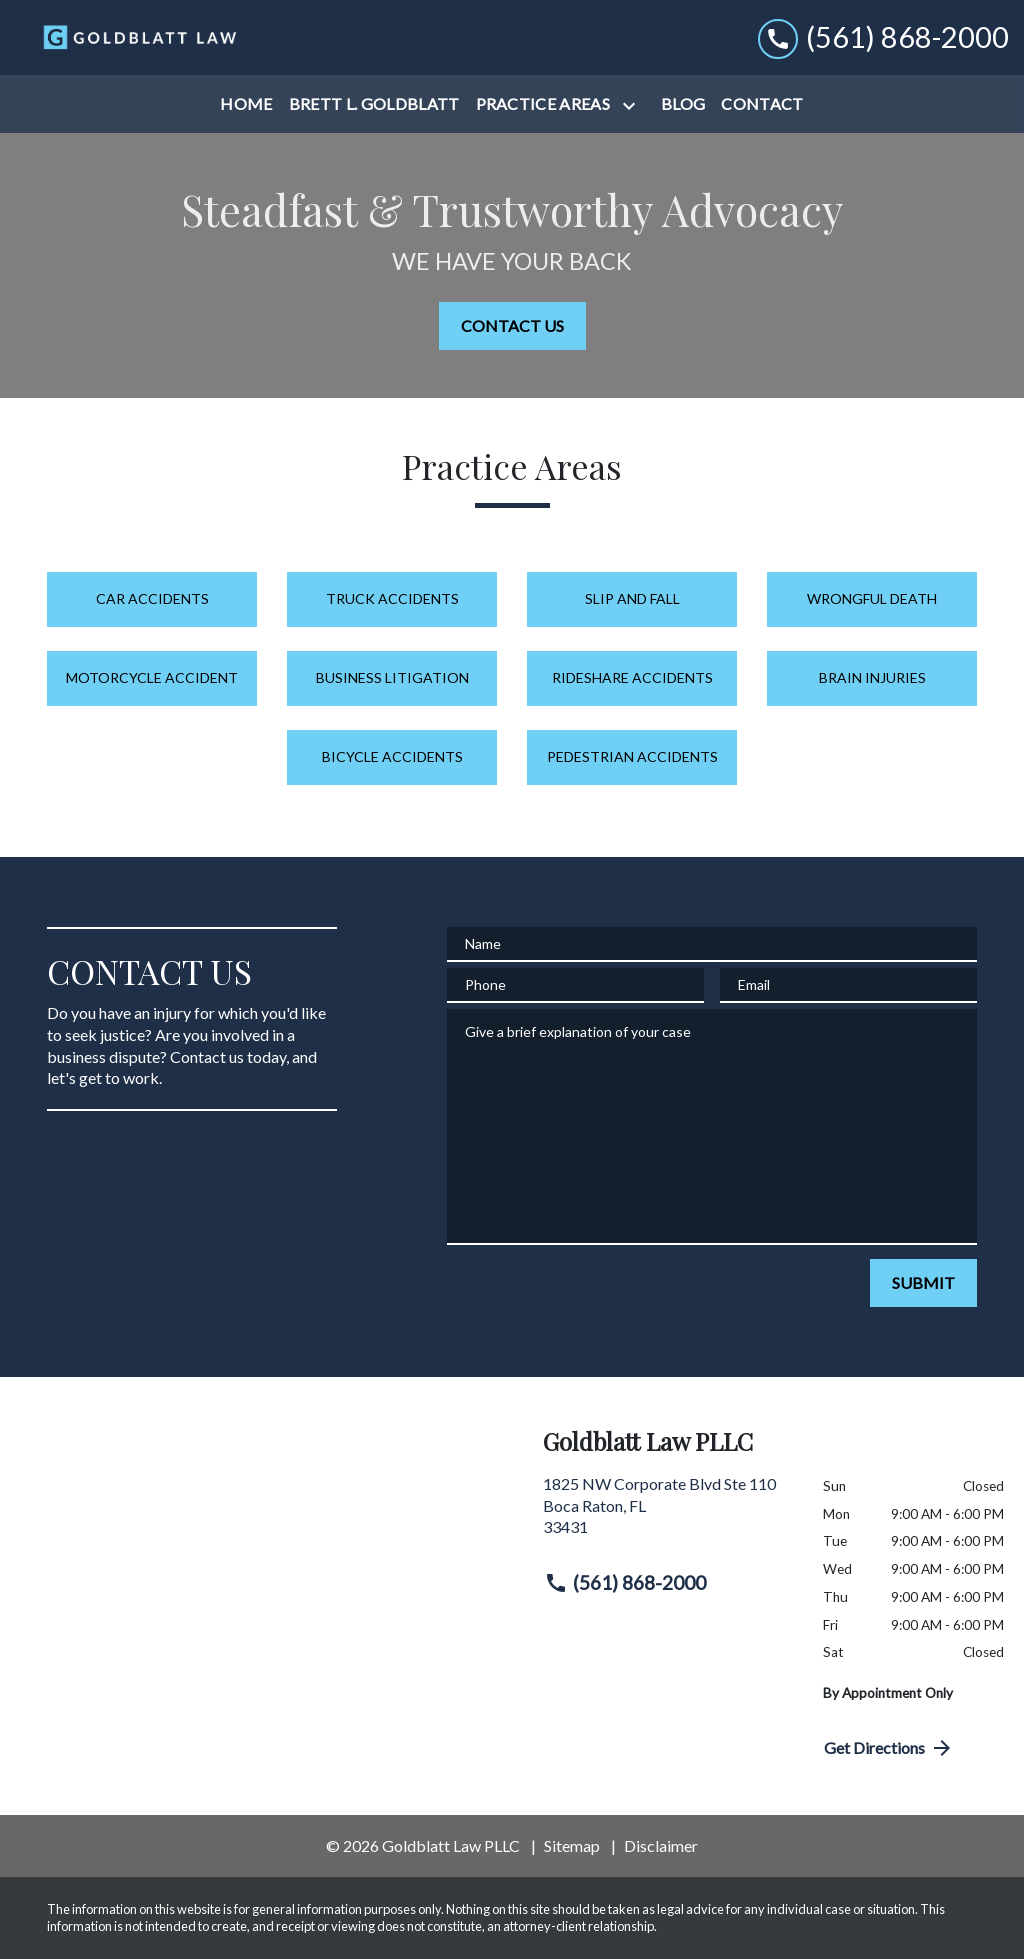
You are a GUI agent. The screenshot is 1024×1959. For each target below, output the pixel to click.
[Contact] (762, 104)
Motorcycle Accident (152, 677)
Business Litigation (392, 677)
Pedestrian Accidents (632, 756)
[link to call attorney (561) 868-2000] (883, 37)
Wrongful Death (872, 598)
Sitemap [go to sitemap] (572, 1845)
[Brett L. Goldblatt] (374, 104)
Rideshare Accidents (632, 677)
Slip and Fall (632, 598)
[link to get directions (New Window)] (668, 1513)
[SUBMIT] (923, 1283)
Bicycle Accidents (392, 756)
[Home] (246, 104)
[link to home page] (140, 37)
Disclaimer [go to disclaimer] (661, 1845)
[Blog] (683, 104)
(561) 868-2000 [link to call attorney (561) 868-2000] (625, 1583)
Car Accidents (152, 598)
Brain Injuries (872, 677)
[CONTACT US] (512, 326)
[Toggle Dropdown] (633, 105)
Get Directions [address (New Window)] (889, 1748)
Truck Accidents (392, 598)
